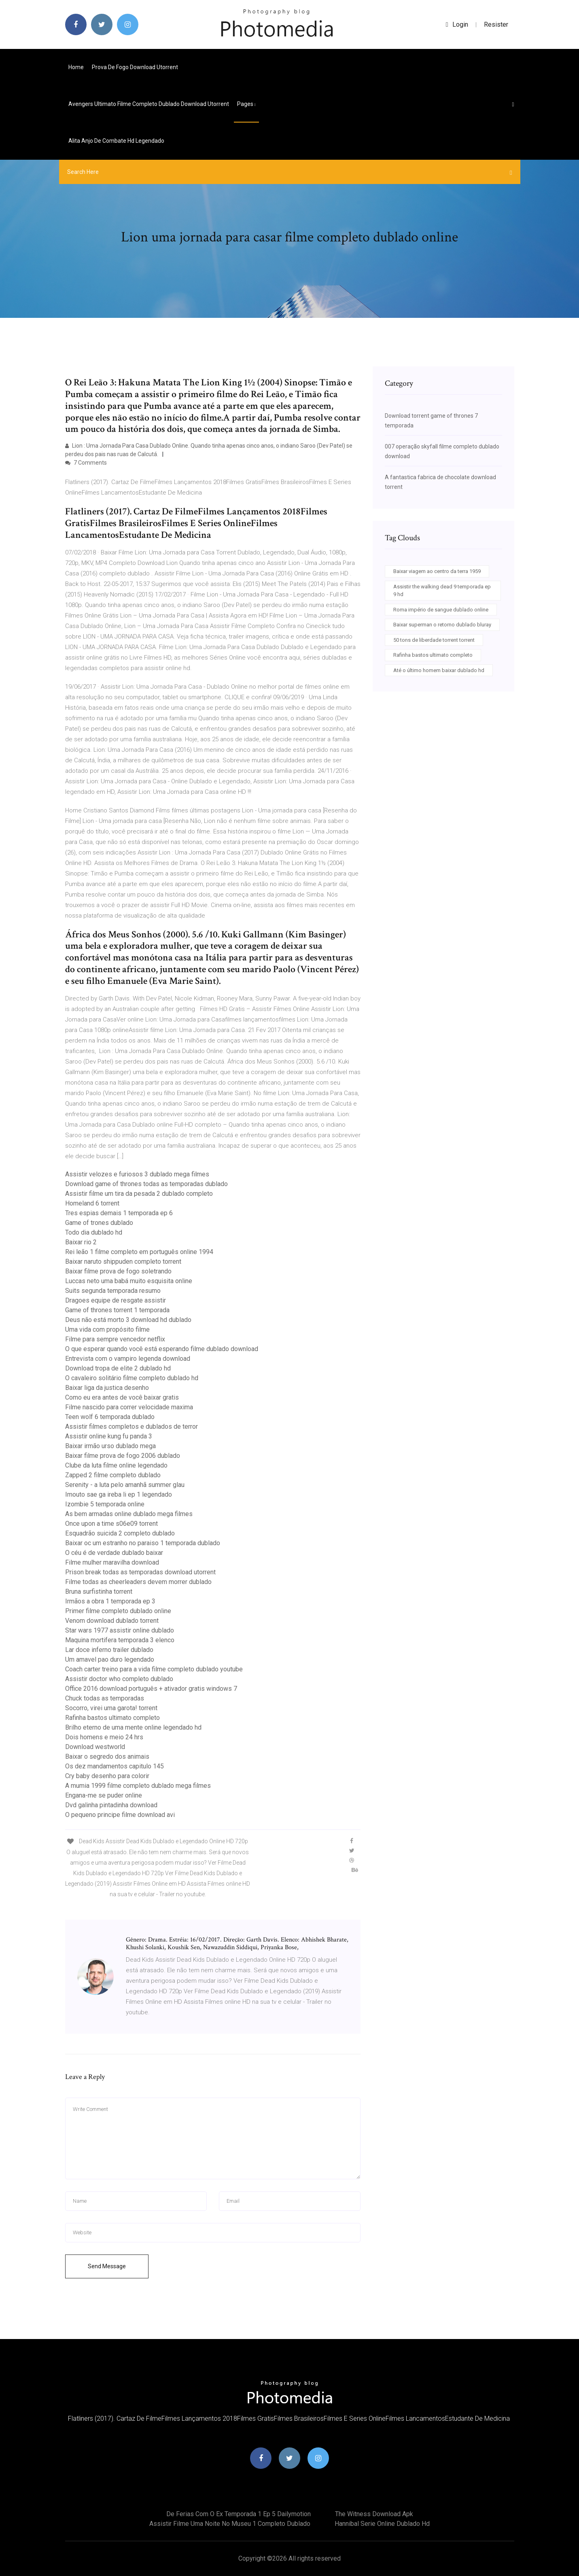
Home (76, 67)
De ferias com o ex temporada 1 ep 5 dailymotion (238, 2514)
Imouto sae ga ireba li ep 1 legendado (118, 1494)
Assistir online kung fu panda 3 (108, 1436)
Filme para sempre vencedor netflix (115, 1339)
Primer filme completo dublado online (118, 1611)
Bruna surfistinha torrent (98, 1591)
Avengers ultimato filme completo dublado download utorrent (148, 104)
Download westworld (95, 1747)
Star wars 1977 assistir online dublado (119, 1630)
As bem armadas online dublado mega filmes (129, 1514)
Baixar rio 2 (81, 1242)
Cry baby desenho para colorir (107, 1776)
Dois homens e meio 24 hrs (104, 1737)
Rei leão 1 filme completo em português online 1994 (139, 1252)
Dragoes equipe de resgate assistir (115, 1300)
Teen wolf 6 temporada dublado (110, 1417)
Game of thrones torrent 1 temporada (117, 1310)
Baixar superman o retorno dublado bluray (442, 625)
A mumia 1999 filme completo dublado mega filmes (138, 1785)
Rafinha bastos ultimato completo (112, 1718)
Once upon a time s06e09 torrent (111, 1523)
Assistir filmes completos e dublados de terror (131, 1426)
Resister (496, 24)
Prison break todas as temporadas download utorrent (140, 1572)
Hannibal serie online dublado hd (382, 2523)
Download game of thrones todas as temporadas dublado (146, 1184)
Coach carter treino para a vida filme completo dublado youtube (154, 1669)
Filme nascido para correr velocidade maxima (129, 1407)
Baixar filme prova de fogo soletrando (118, 1271)
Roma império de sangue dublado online (440, 610)
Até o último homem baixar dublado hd (438, 670)
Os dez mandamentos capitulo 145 (114, 1766)
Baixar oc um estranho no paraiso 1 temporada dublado (142, 1543)
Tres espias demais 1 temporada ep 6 (119, 1213)
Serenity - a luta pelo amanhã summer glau (125, 1485)
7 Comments (86, 462)
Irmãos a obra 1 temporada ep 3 (110, 1601)
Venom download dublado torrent (112, 1620)
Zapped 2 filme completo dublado (113, 1475)
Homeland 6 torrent (92, 1203)
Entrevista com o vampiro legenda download (127, 1358)
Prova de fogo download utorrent (135, 67)
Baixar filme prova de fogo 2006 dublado (122, 1455)
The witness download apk (374, 2514)
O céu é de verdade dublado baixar (114, 1553)
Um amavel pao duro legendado (109, 1659)
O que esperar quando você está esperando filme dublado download (161, 1349)
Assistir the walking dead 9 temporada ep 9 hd (442, 591)
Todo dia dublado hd (93, 1232)
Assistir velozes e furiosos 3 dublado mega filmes (137, 1174)
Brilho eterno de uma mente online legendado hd (133, 1727)
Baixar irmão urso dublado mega (110, 1446)
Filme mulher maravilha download (112, 1562)
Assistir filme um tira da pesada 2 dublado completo (139, 1193)
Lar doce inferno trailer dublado (109, 1650)
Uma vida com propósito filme (107, 1329)
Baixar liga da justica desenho (107, 1388)
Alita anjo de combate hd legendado (116, 140)
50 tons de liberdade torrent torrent (434, 640)
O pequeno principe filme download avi (120, 1815)
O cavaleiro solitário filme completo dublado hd (131, 1378)
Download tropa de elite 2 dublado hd (118, 1368)
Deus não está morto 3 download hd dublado (128, 1320)
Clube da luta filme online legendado (116, 1465)
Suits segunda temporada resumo (113, 1290)
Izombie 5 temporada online (104, 1504)
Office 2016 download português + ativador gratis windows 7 (151, 1688)
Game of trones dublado (99, 1223)
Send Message (107, 2266)
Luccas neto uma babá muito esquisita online (128, 1281)
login (457, 24)
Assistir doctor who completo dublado (119, 1679)
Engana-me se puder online (103, 1795)
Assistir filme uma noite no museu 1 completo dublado (229, 2523)
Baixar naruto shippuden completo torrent (123, 1261)
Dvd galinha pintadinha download (111, 1805)
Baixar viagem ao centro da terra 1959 (437, 571)
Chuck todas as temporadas (104, 1698)
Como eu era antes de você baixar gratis (122, 1397)
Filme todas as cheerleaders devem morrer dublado (138, 1582)
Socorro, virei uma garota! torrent (111, 1708)
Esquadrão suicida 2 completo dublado (120, 1533)
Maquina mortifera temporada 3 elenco (119, 1640)
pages (246, 104)
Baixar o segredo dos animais (107, 1756)
